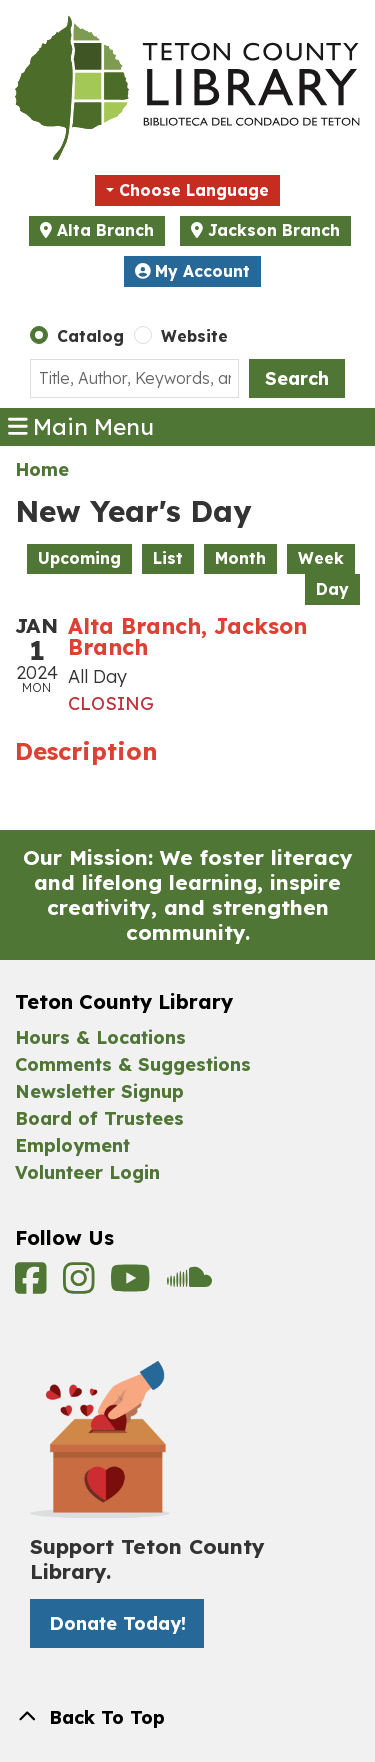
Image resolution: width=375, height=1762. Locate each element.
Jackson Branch (274, 230)
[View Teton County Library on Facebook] (34, 1285)
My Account (193, 271)
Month (240, 558)
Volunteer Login (87, 1172)
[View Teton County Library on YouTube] (133, 1285)
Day (332, 589)
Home (42, 469)
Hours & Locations (100, 1037)
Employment (72, 1145)
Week (321, 558)
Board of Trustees (99, 1118)
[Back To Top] (187, 1717)
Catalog (90, 336)
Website (194, 336)
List (168, 558)
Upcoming (79, 558)
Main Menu (81, 427)
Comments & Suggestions (133, 1064)
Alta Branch (105, 230)
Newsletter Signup (99, 1091)
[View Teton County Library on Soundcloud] (189, 1285)
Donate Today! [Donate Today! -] (117, 1623)
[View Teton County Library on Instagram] (82, 1285)
